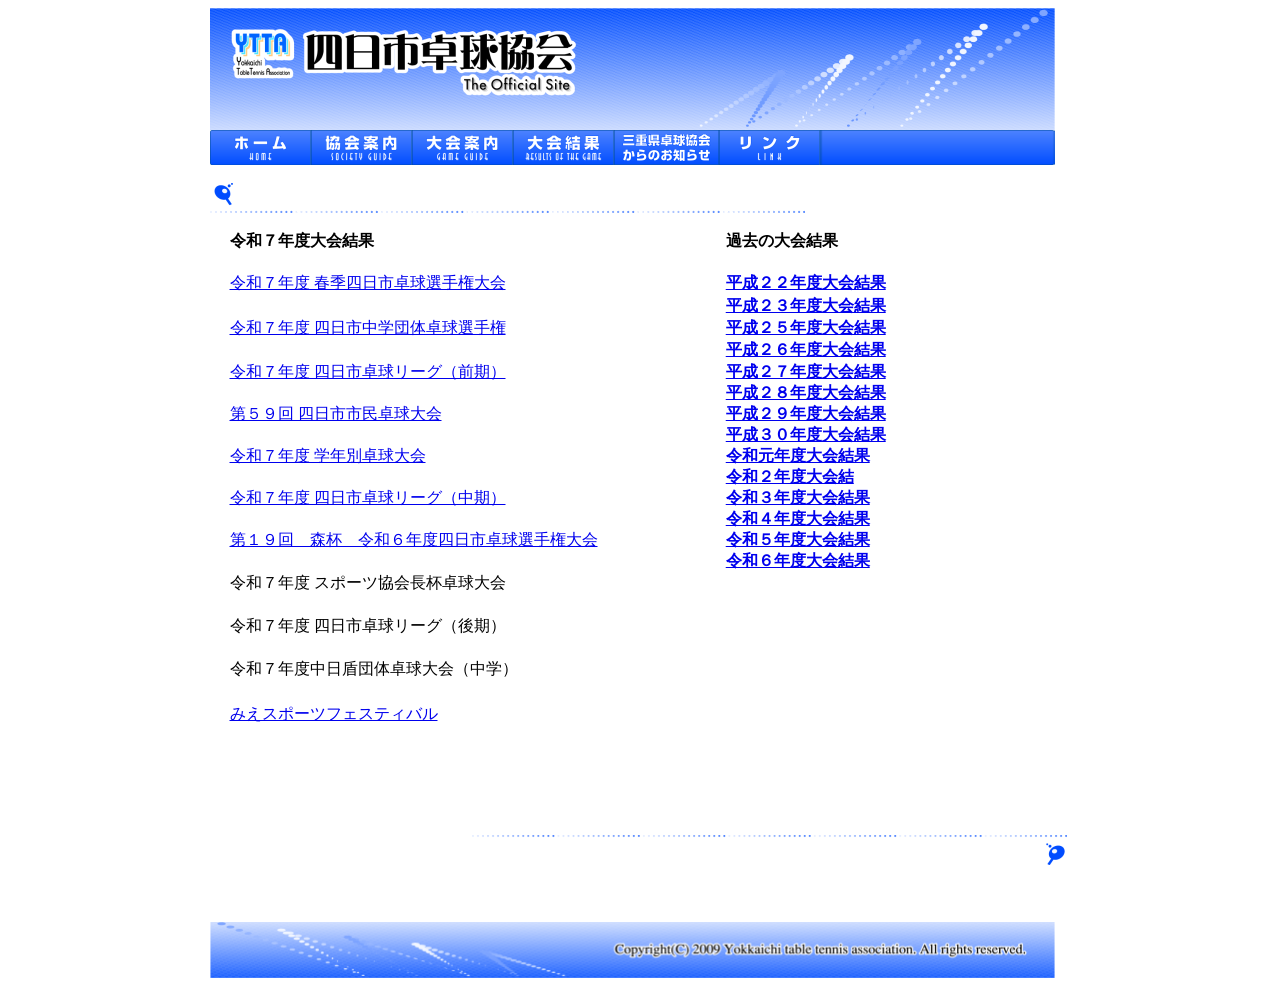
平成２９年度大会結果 (806, 413)
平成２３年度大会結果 (806, 305)
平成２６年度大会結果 (806, 349)
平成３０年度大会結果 (806, 434)
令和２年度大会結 (790, 476)
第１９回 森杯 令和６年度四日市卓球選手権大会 (414, 539)
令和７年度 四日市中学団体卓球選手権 (368, 327)
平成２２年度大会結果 (806, 282)
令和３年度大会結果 (798, 497)
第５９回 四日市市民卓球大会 (336, 413)
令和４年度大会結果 (798, 518)
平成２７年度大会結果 (806, 371)
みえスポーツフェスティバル (334, 713)
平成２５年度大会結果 (806, 327)
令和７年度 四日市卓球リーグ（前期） (368, 371)
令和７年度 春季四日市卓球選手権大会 (368, 282)
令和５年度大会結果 (798, 539)
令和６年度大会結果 (798, 560)
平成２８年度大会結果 (806, 392)
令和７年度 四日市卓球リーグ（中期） (368, 497)
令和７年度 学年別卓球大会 (328, 455)
